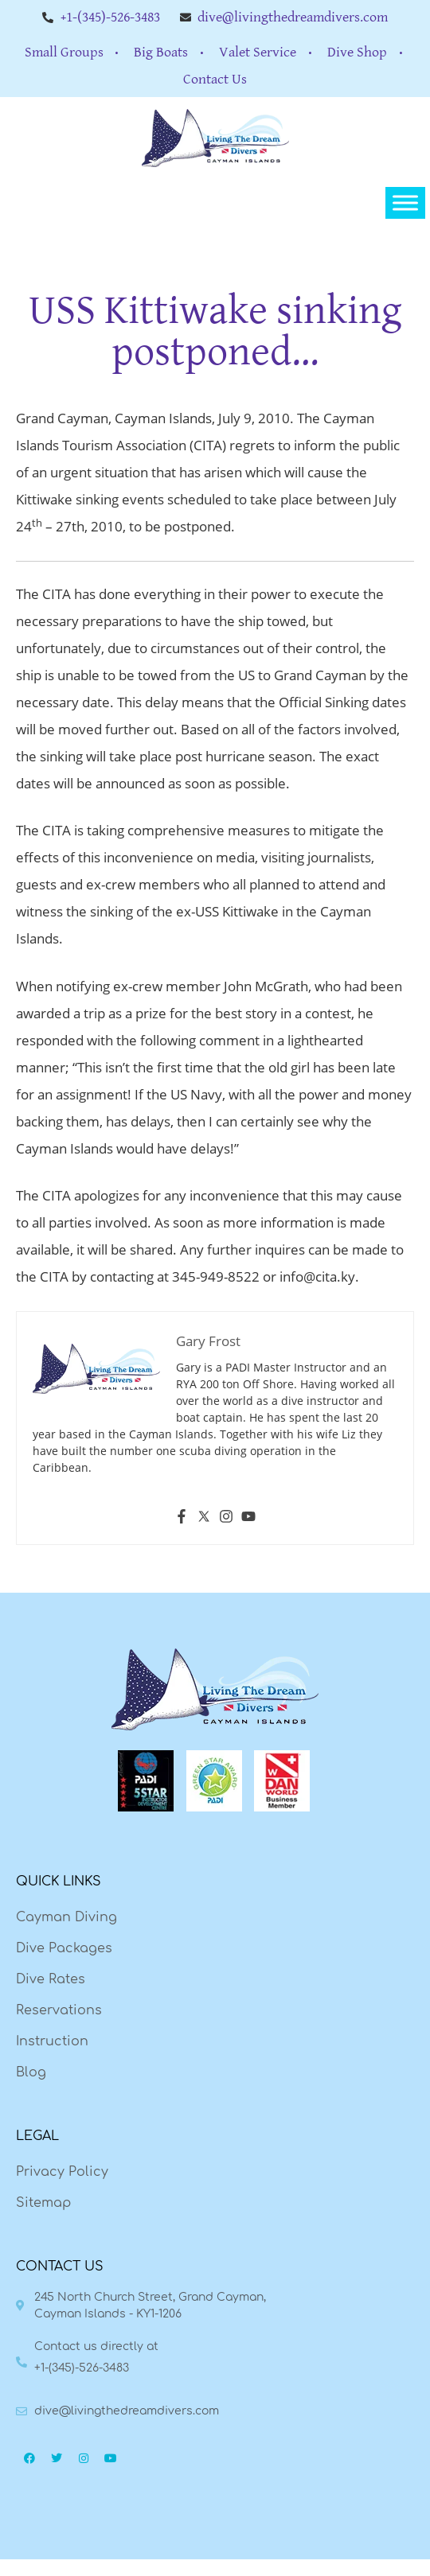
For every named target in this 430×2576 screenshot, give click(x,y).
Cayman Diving (66, 1917)
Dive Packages (64, 1948)
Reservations (59, 2010)
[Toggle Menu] (405, 203)
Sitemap (43, 2203)
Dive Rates (50, 1979)
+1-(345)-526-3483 (81, 2368)
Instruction (52, 2041)
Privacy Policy (62, 2172)
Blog (31, 2072)
